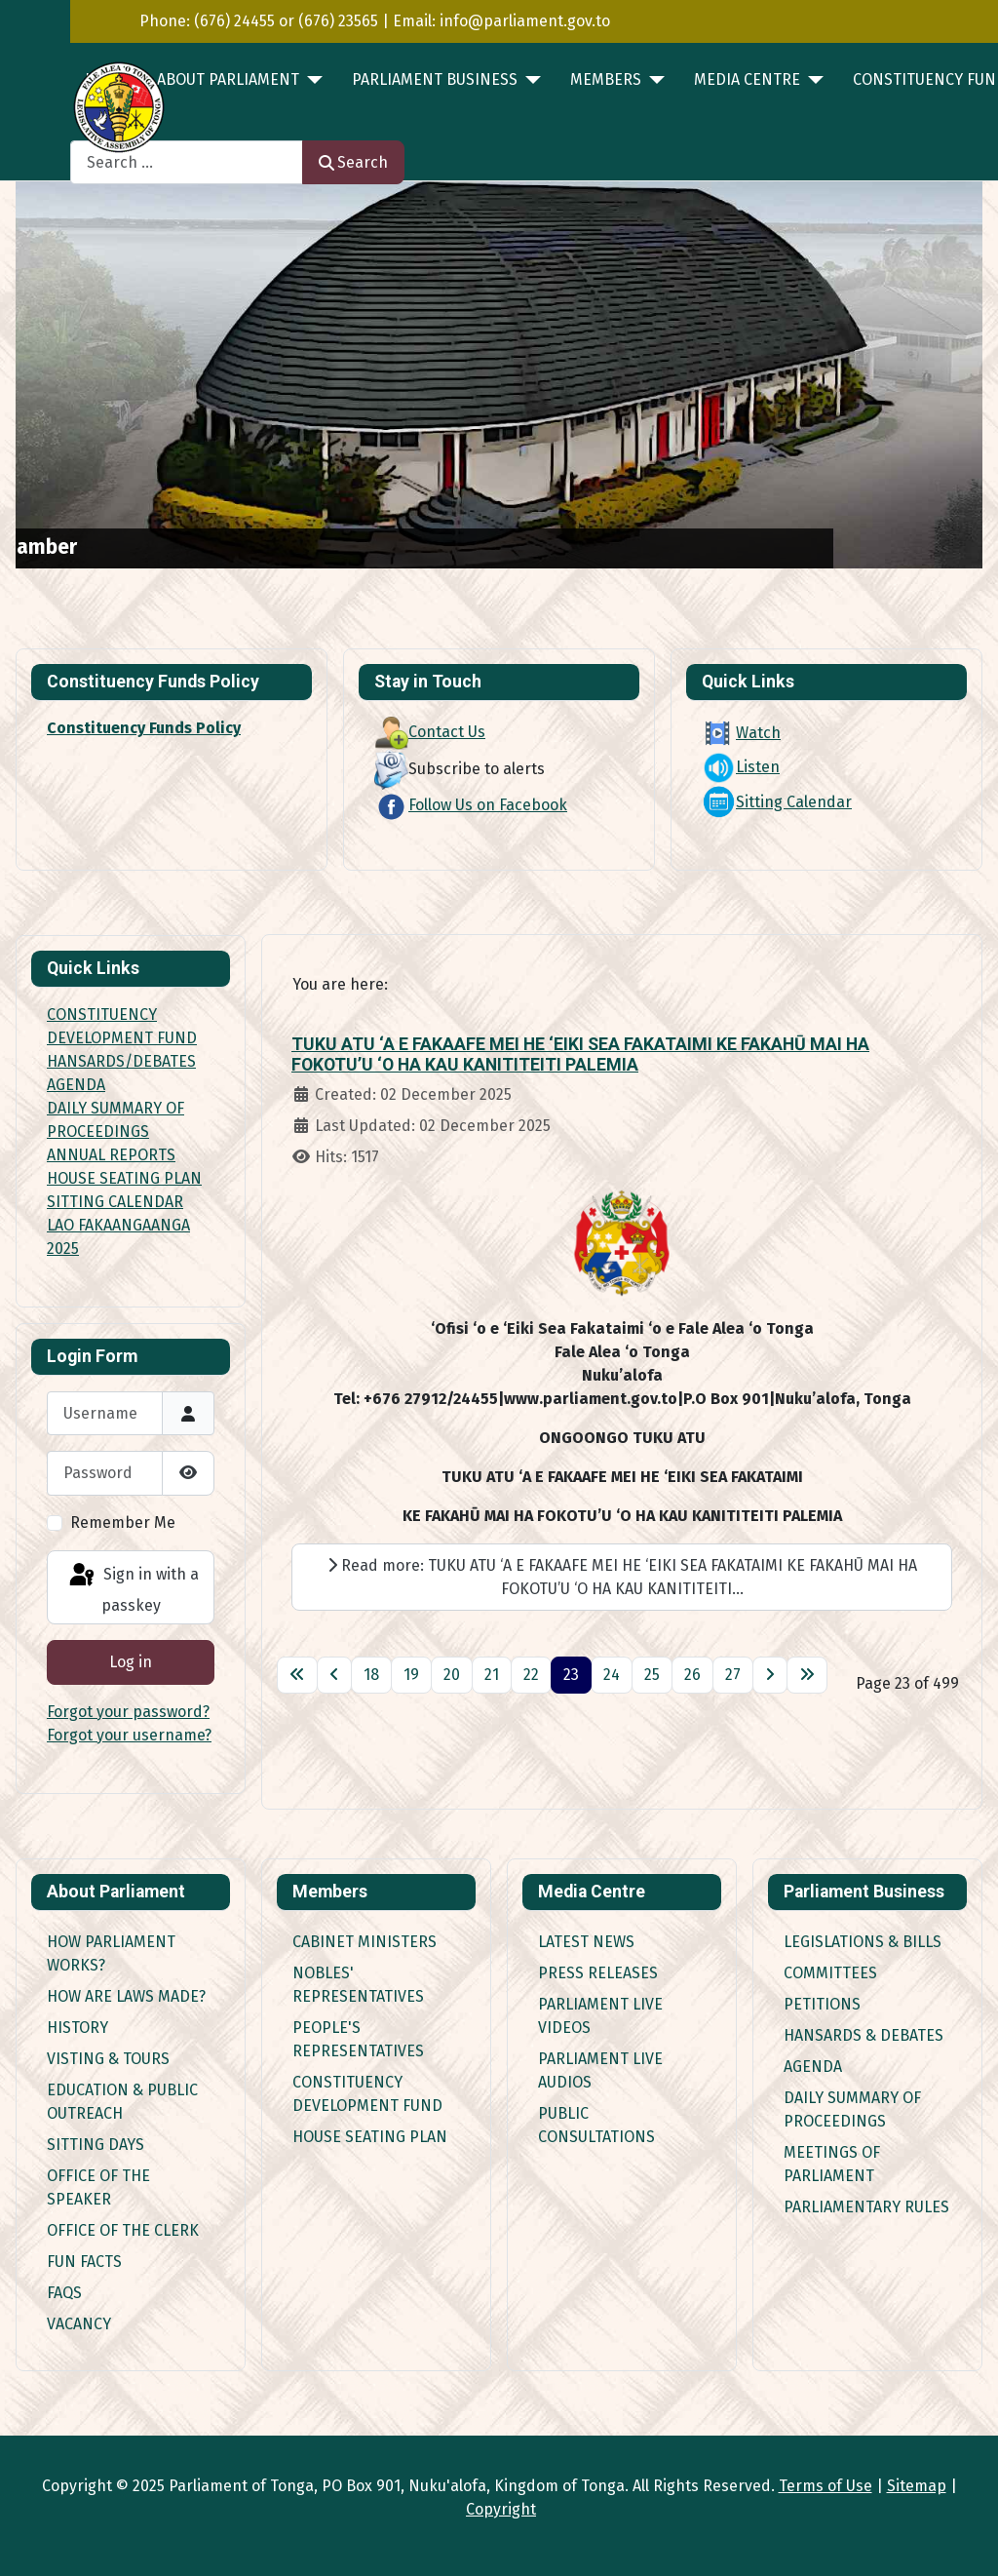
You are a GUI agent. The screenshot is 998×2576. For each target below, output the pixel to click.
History (77, 2027)
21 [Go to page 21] (491, 1674)
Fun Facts (84, 2261)
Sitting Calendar (777, 802)
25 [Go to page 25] (652, 1674)
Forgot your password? (128, 1711)
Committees (830, 1973)
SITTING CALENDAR (115, 1201)
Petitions (822, 2004)
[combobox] (186, 162)
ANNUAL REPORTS (111, 1155)
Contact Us (429, 731)
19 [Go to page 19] (411, 1674)
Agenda (813, 2066)
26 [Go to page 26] (692, 1674)
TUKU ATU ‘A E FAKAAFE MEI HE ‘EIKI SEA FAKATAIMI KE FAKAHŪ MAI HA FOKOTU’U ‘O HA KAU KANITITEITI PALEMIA (580, 1054)
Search (353, 162)
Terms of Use (825, 2486)
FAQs (64, 2292)
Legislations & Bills (862, 1941)
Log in (130, 1662)
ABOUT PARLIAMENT (228, 79)
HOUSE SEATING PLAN (124, 1178)
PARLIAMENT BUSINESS (435, 79)
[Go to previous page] (334, 1675)
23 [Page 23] (571, 1674)
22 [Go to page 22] (531, 1674)
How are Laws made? (126, 1996)
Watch (741, 732)
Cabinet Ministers (364, 1941)
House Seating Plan (369, 2136)
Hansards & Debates (863, 2035)
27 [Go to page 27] (733, 1674)
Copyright (501, 2509)
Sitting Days (95, 2144)
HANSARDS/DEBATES (121, 1061)
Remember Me (122, 1522)
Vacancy (79, 2324)
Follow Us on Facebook (470, 805)
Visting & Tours (108, 2058)
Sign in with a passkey (132, 1588)
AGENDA (76, 1084)
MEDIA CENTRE (747, 79)
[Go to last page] (807, 1675)
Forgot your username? (129, 1735)
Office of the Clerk (123, 2230)
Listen (741, 767)
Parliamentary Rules (866, 2207)
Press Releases (598, 1973)
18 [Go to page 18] (371, 1674)
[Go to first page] (297, 1675)
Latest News (586, 1941)
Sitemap (916, 2486)
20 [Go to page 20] (451, 1674)
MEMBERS (605, 79)
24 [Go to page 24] (611, 1674)
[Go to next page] (769, 1675)
